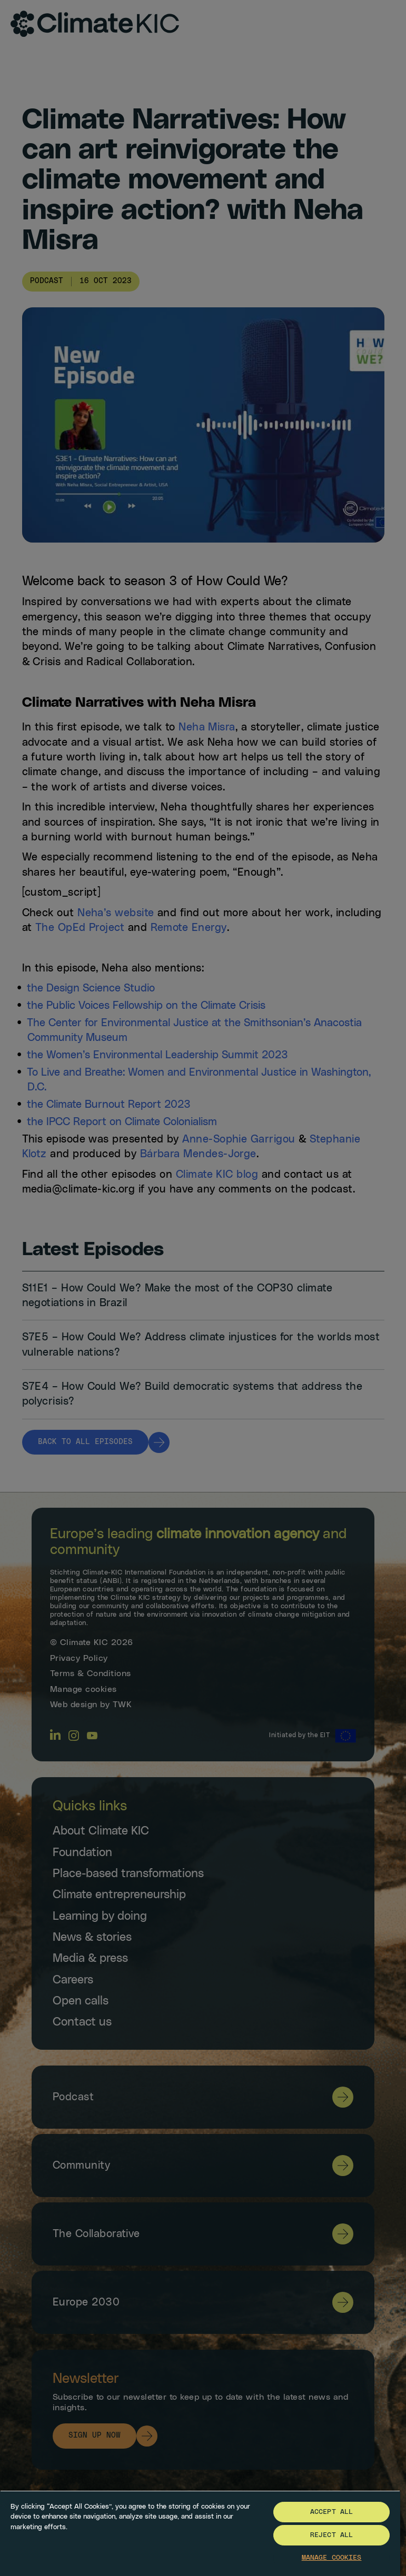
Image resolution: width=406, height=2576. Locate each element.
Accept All (331, 2512)
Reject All (331, 2535)
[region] (200, 2533)
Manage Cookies (332, 2557)
